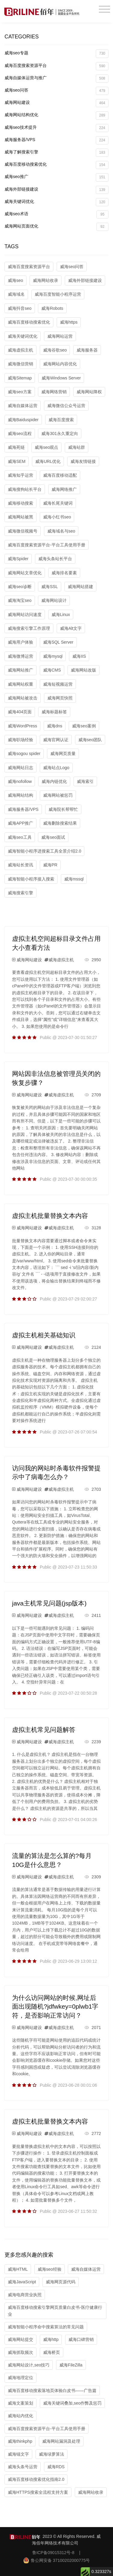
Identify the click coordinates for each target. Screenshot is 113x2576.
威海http (50, 2339)
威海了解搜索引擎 (56, 153)
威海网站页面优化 (56, 227)
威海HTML (18, 2269)
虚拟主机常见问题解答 (43, 1729)
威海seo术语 (56, 214)
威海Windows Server (61, 378)
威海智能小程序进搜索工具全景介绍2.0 (44, 851)
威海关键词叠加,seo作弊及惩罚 (72, 2403)
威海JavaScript (22, 2281)
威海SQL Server (58, 642)
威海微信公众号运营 (66, 405)
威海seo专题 (56, 54)
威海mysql (53, 656)
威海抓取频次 (20, 2352)
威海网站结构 (20, 795)
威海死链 (16, 447)
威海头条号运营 (22, 2466)
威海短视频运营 (58, 684)
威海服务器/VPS (56, 140)
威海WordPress (22, 725)
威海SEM (16, 461)
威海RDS (56, 2466)
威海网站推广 (20, 670)
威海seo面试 (53, 837)
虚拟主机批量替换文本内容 (50, 1215)
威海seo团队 (90, 739)
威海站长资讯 (20, 864)
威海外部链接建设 (56, 190)
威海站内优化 (20, 2415)
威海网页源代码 (60, 2281)
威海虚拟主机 (20, 350)
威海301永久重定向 (59, 433)
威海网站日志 (20, 767)
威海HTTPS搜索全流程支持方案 (38, 2492)
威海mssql (74, 879)
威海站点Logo (56, 767)
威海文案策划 (20, 2403)
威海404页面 (20, 711)
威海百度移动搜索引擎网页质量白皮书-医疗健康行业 (55, 2310)
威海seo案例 (84, 725)
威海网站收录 (45, 280)
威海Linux (61, 614)
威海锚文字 (18, 2454)
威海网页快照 (60, 698)
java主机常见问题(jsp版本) (49, 1603)
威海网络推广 (64, 489)
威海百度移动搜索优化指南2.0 (36, 2479)
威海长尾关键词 (58, 503)
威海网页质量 (63, 753)
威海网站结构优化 (56, 115)
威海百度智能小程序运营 (58, 294)
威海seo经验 (49, 2269)
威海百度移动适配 (60, 475)
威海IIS (79, 656)
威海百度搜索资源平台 (56, 66)
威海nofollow (20, 781)
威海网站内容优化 (60, 363)
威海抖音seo (20, 308)
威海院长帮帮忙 (63, 809)
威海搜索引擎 (20, 892)
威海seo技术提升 (56, 128)
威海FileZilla (70, 2365)
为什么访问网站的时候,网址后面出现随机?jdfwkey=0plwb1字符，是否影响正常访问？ (55, 2006)
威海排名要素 (64, 572)
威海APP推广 (20, 823)
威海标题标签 (54, 711)
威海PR (50, 864)
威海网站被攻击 (22, 698)
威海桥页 (51, 2352)
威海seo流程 (20, 433)
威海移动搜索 (20, 503)
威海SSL (49, 586)
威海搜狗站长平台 (25, 489)
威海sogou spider (24, 753)
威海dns (54, 725)
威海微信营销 (20, 363)
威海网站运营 (60, 336)
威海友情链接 (83, 461)
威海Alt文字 (71, 628)
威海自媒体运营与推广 (56, 78)
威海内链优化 (54, 781)
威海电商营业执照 (25, 2294)
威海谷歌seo (55, 350)
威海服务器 (87, 350)
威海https (68, 322)
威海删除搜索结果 (60, 823)
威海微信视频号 (22, 531)
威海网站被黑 (20, 517)
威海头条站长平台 (55, 558)
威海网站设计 (54, 600)
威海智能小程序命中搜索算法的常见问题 (46, 2326)
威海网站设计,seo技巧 (28, 2365)
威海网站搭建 (80, 586)
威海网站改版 (83, 670)
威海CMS (52, 670)
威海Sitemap (20, 378)
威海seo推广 (56, 177)
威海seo (15, 280)
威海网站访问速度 (25, 614)
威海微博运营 (20, 656)
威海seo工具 (20, 837)
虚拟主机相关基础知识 (43, 1335)
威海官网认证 (55, 739)
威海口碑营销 (81, 2339)
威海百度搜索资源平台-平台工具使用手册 (46, 544)
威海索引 (85, 781)
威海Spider (18, 558)
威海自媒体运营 (22, 405)
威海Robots (52, 308)
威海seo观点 (46, 447)
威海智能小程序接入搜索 (31, 879)
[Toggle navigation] (104, 9)
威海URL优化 (48, 461)
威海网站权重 (20, 684)
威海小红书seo (57, 517)
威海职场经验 (20, 739)
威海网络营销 (54, 391)
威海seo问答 (56, 91)
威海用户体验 (20, 642)
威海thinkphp (20, 2441)
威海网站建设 (56, 103)
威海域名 (16, 294)
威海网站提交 (20, 2339)
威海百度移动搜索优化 (56, 165)
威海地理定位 (20, 2377)
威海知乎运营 (20, 475)
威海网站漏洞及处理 (61, 2441)
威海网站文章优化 (25, 572)
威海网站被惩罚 (58, 795)
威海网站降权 (89, 391)
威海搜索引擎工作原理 (29, 628)
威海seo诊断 (20, 586)
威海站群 (76, 447)
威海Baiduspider (23, 419)
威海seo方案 (20, 391)
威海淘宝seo (20, 600)
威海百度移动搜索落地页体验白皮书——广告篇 (52, 2390)
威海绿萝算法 (51, 2454)
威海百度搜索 (61, 419)
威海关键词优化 (56, 202)
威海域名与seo (61, 531)
